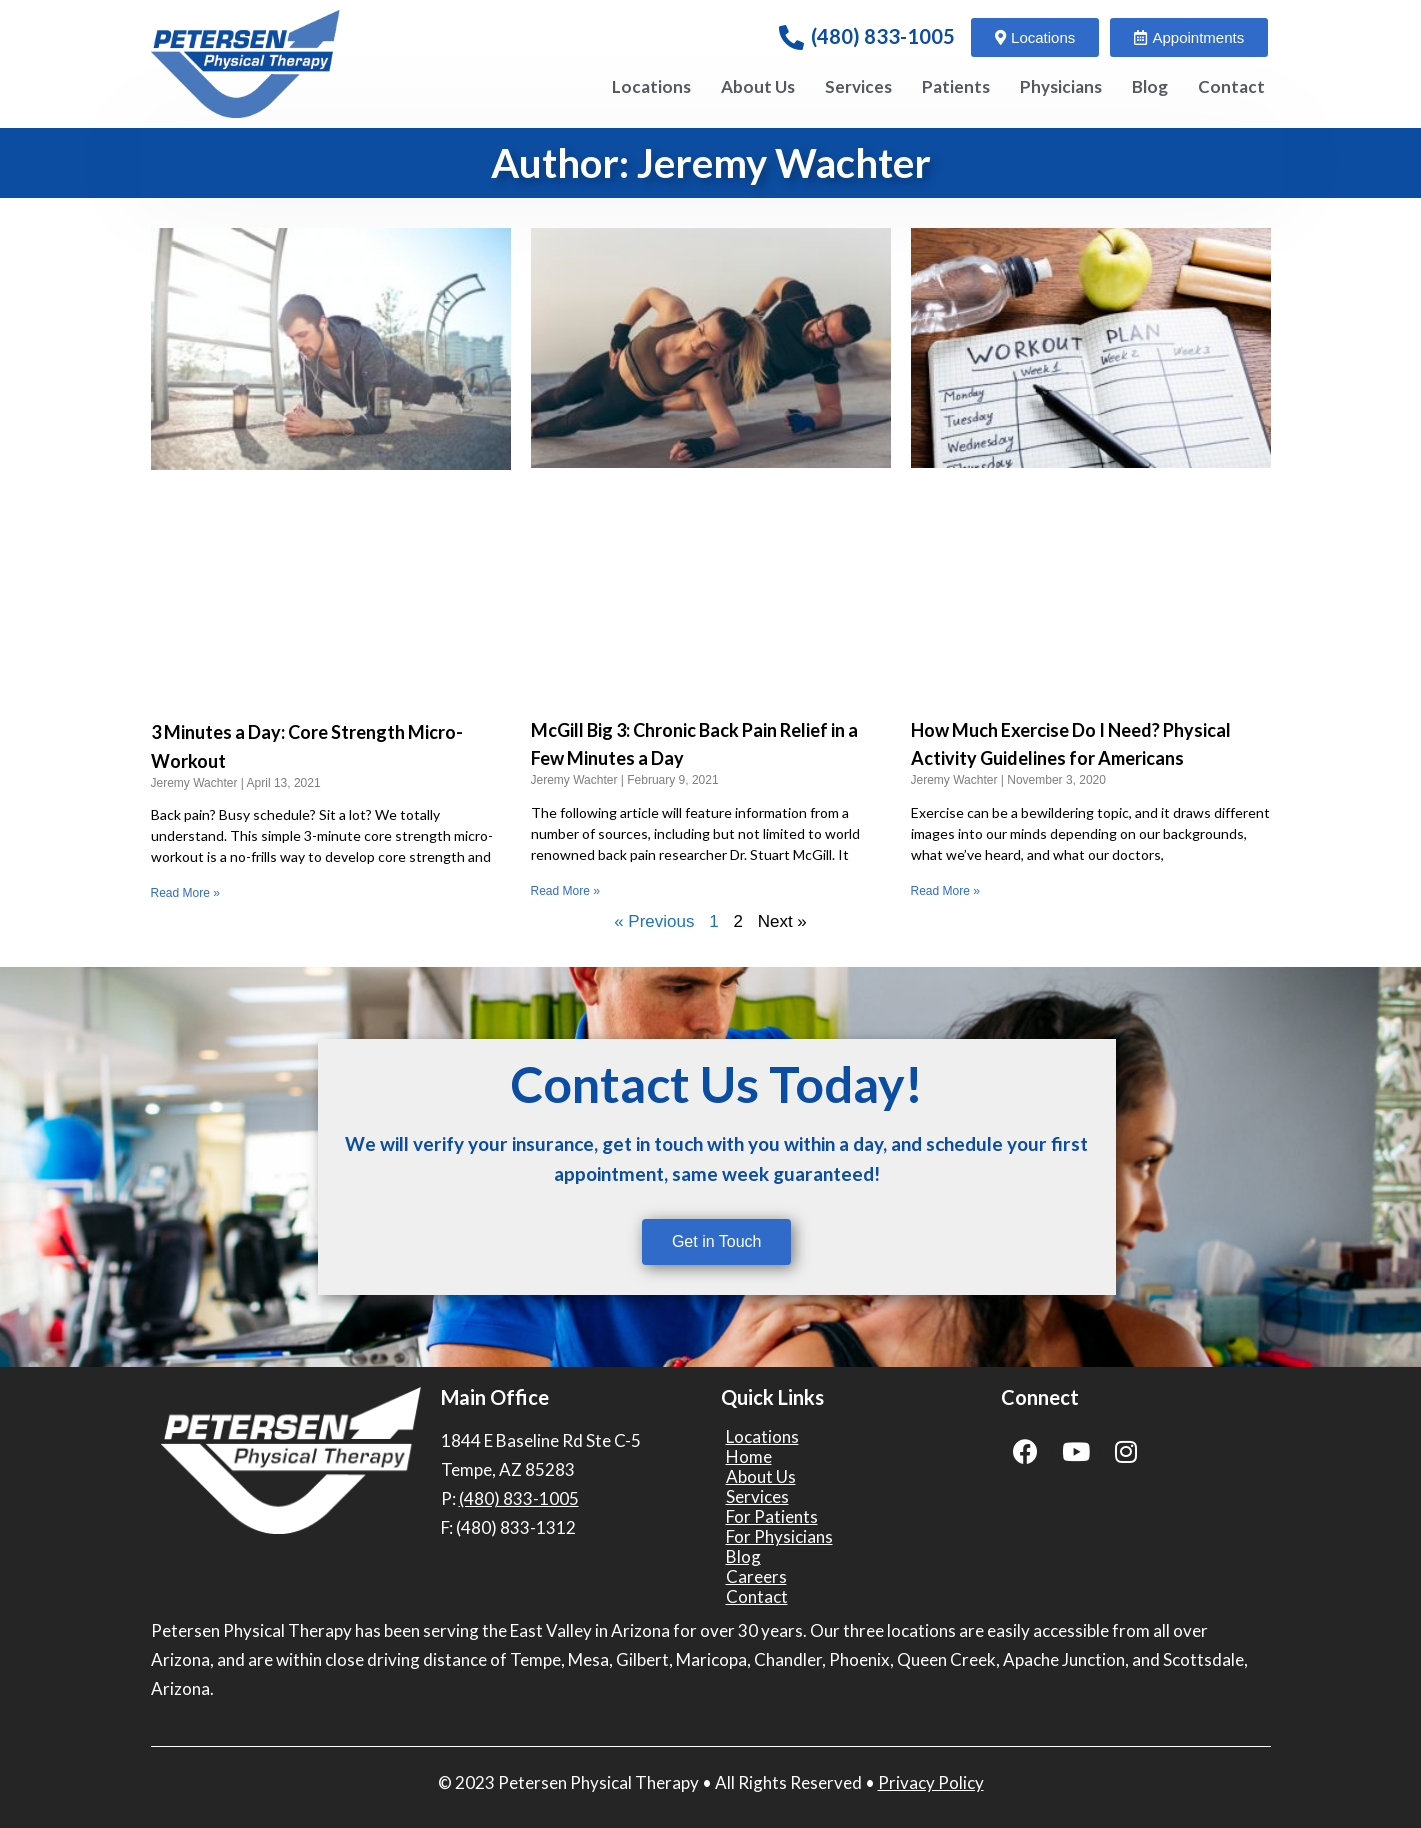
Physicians (1061, 86)
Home (749, 1457)
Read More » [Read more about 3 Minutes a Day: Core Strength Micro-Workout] (185, 893)
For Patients (772, 1517)
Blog (1150, 86)
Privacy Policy (931, 1782)
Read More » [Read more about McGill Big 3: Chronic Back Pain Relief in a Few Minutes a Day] (565, 891)
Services (858, 86)
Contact (1231, 86)
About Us (758, 86)
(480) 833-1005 (883, 36)
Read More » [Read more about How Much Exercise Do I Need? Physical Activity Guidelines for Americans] (945, 891)
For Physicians (779, 1537)
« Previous (654, 921)
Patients (956, 86)
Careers (756, 1577)
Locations (651, 86)
